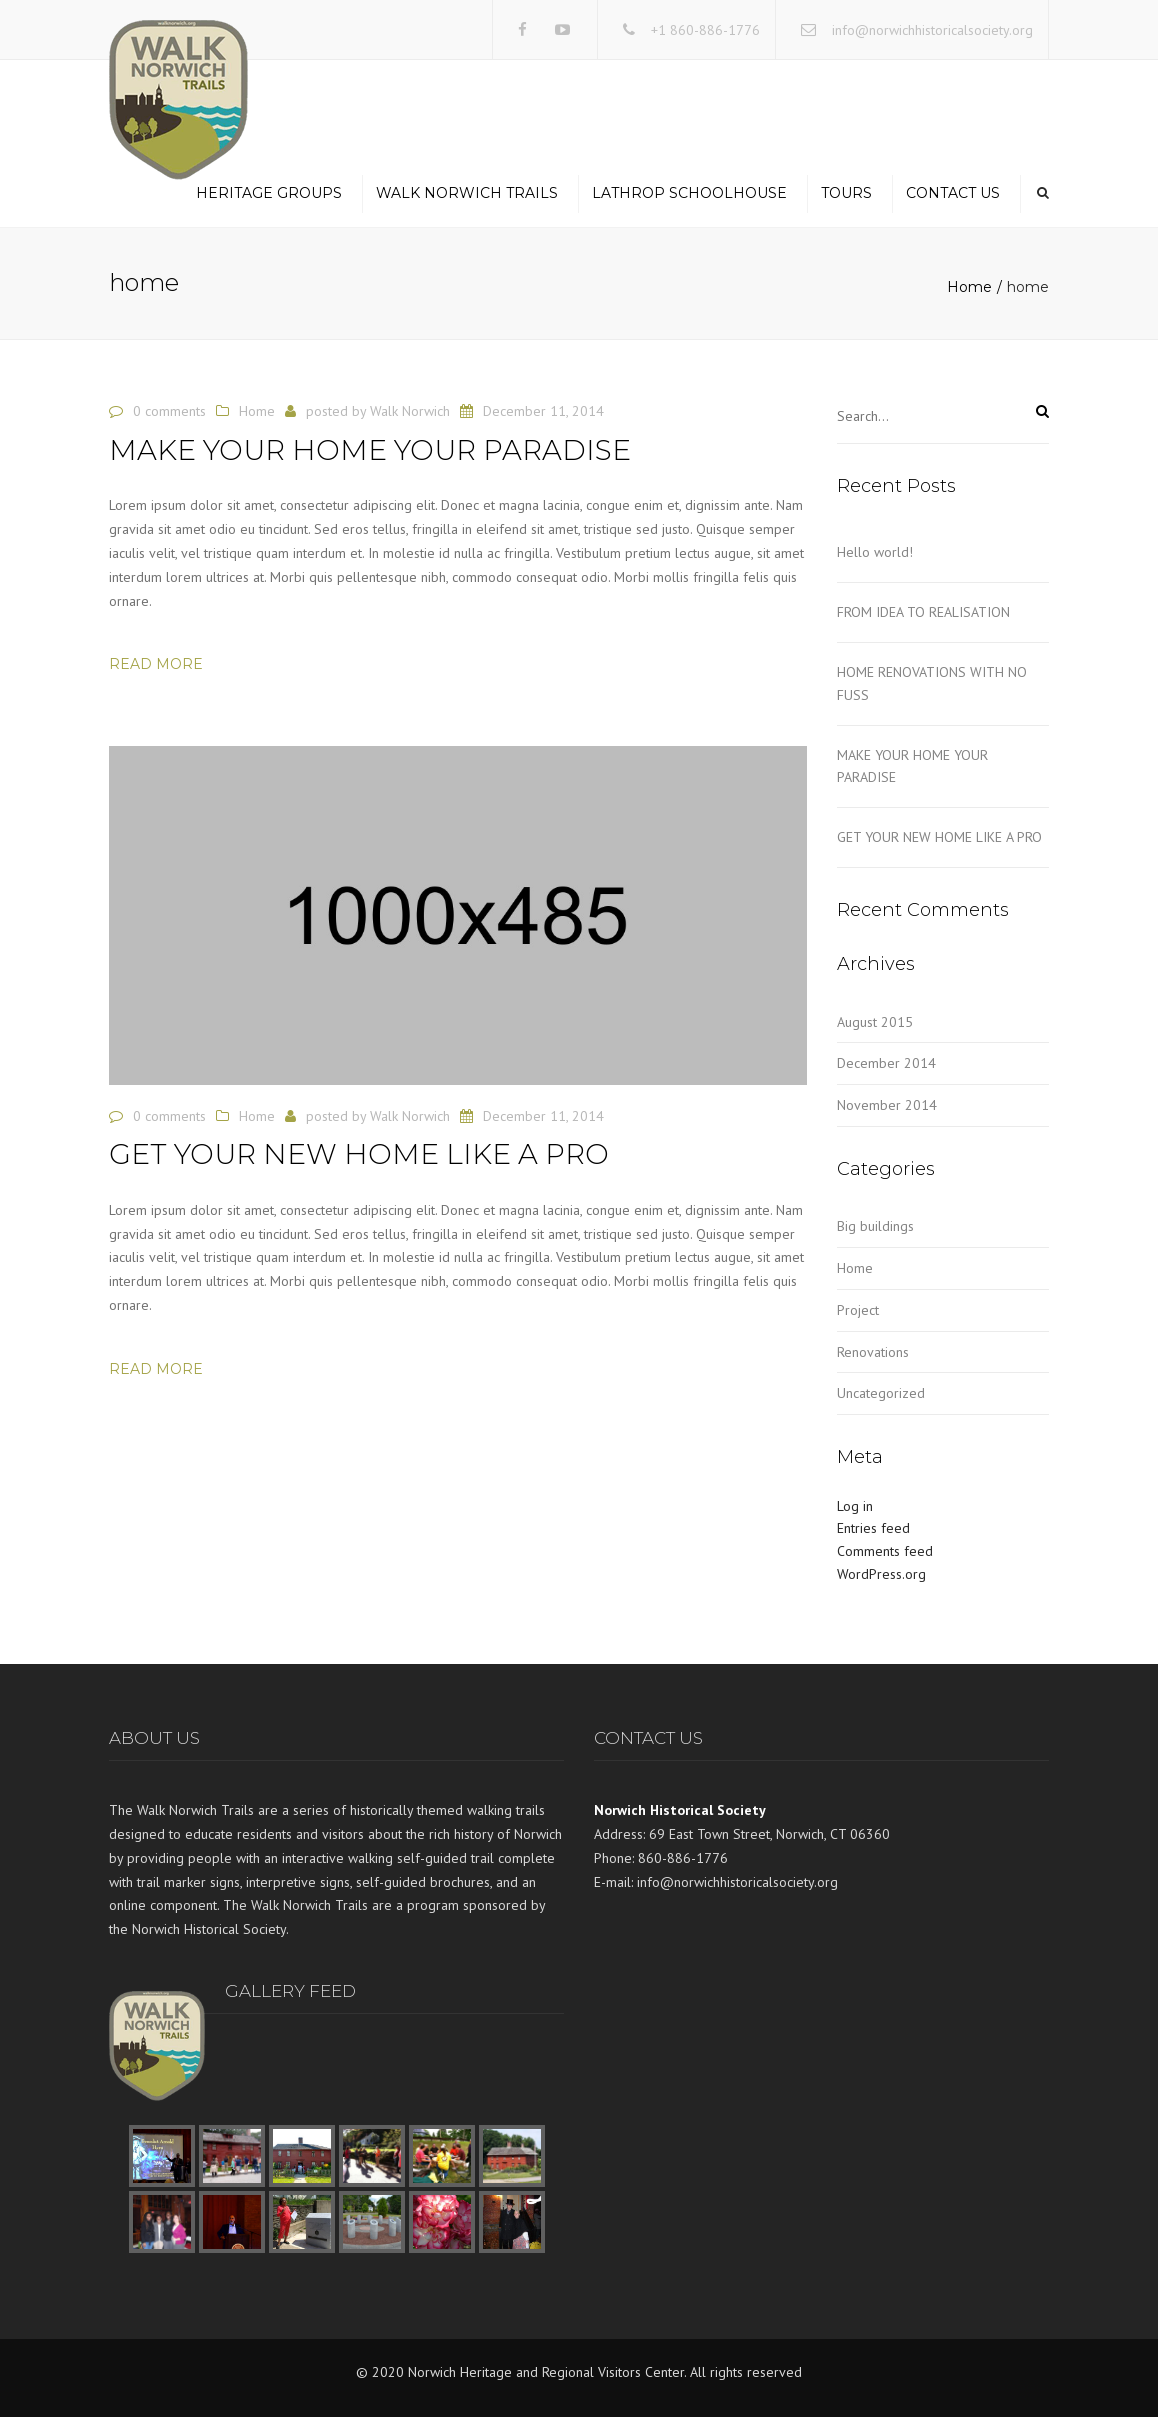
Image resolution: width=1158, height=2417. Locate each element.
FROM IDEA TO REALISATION (923, 612)
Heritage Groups (269, 193)
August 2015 (875, 1022)
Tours (846, 193)
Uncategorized (881, 1393)
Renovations (873, 1352)
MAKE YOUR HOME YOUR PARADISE (912, 766)
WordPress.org (881, 1574)
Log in (855, 1506)
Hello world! (875, 552)
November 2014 (887, 1105)
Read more (156, 664)
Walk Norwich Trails (467, 193)
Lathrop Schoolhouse (689, 193)
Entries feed (873, 1528)
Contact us (953, 193)
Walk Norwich (410, 411)
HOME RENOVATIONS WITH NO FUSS (932, 683)
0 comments (169, 411)
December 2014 (886, 1063)
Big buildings (875, 1226)
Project (858, 1310)
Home (969, 287)
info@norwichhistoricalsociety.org (932, 30)
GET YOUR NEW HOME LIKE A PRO (939, 837)
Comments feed (885, 1551)
